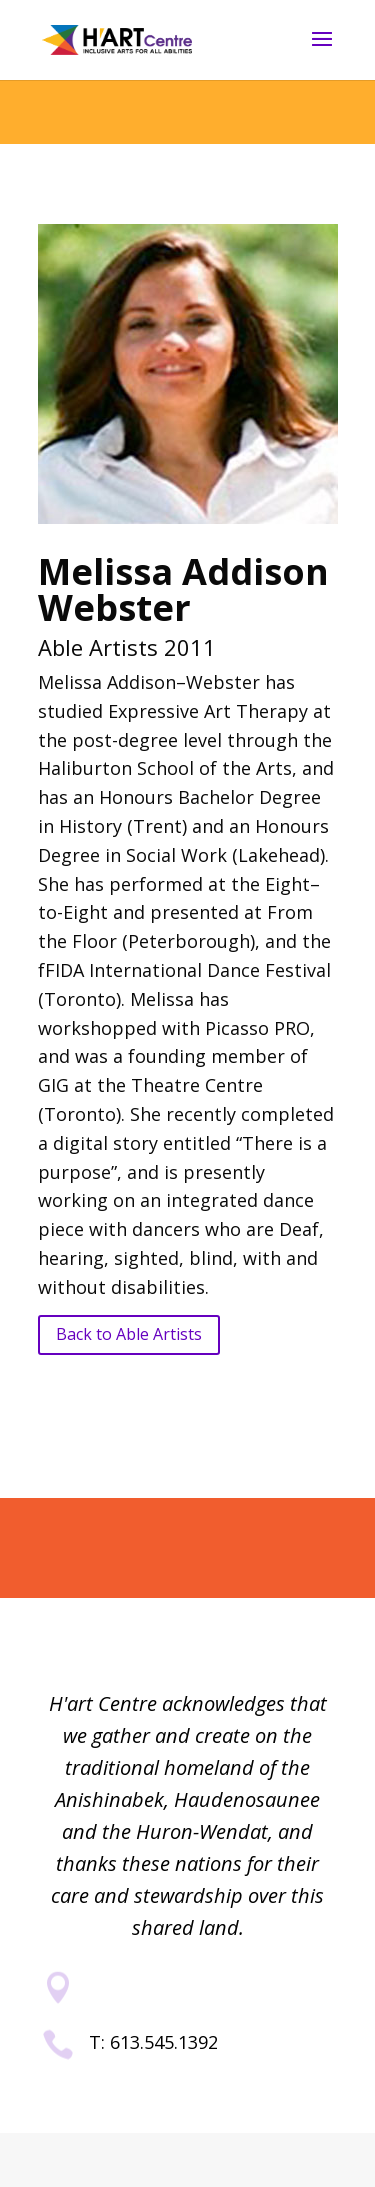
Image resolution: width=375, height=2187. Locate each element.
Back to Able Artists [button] (129, 1334)
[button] (322, 52)
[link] (117, 38)
